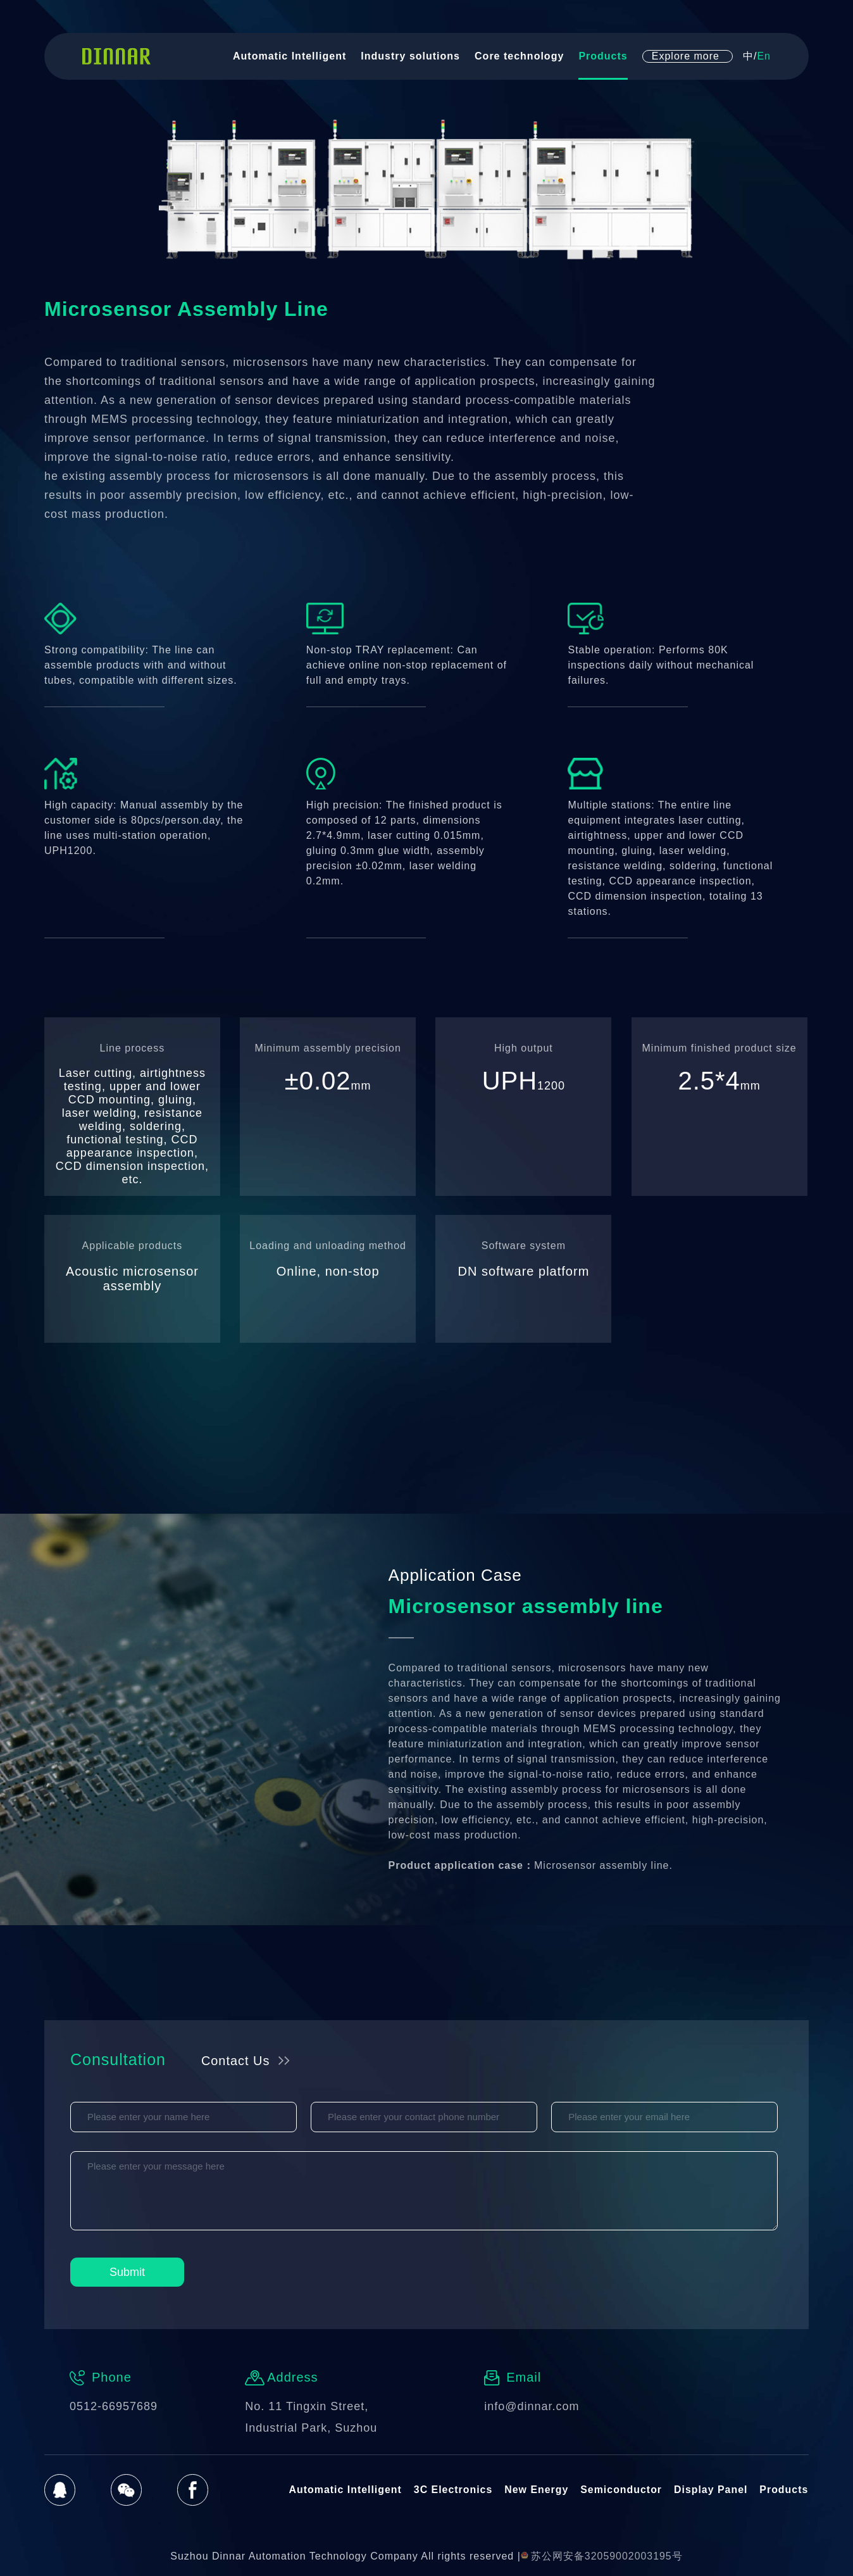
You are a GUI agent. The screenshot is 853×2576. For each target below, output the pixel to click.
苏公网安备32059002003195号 (602, 2556)
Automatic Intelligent (289, 58)
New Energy (537, 2489)
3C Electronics (453, 2489)
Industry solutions (410, 58)
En (764, 58)
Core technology (519, 58)
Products (602, 58)
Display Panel (711, 2489)
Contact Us (236, 2061)
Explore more (685, 58)
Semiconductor (621, 2489)
